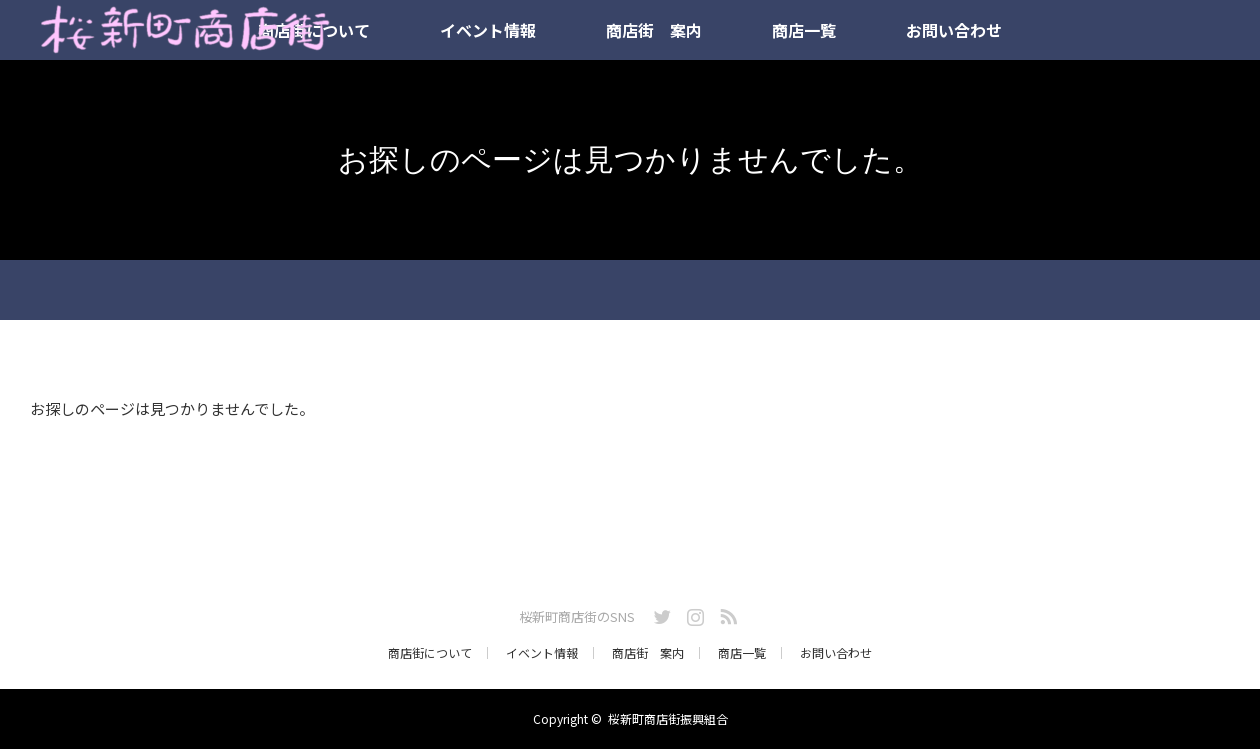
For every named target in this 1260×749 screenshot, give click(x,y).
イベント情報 (488, 30)
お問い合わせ (954, 30)
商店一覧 (804, 30)
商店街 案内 (654, 30)
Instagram (693, 613)
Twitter (660, 613)
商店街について (430, 653)
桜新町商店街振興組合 (668, 718)
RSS (726, 613)
